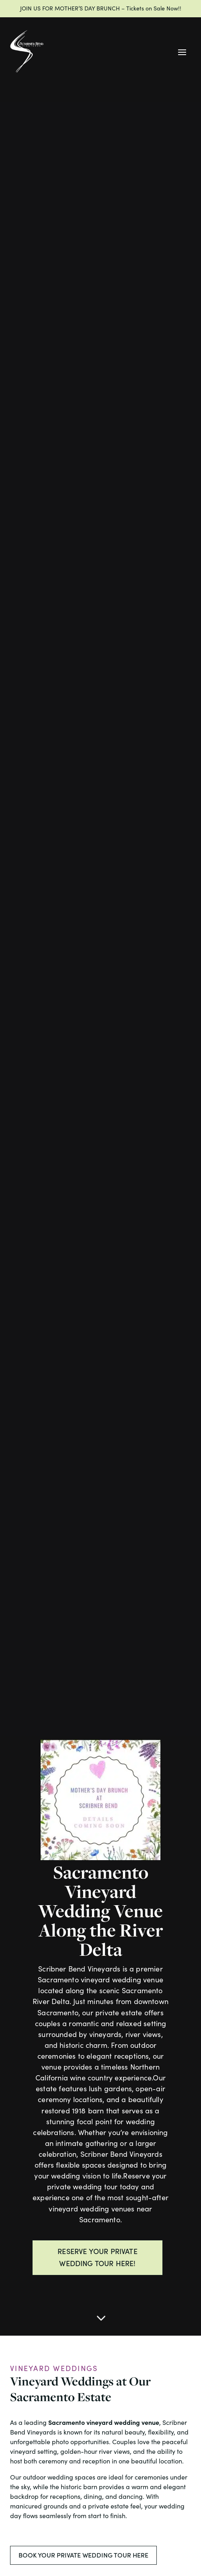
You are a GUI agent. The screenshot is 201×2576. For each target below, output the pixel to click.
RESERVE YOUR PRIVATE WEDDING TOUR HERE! (97, 2257)
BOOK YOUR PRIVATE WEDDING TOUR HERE (83, 2554)
